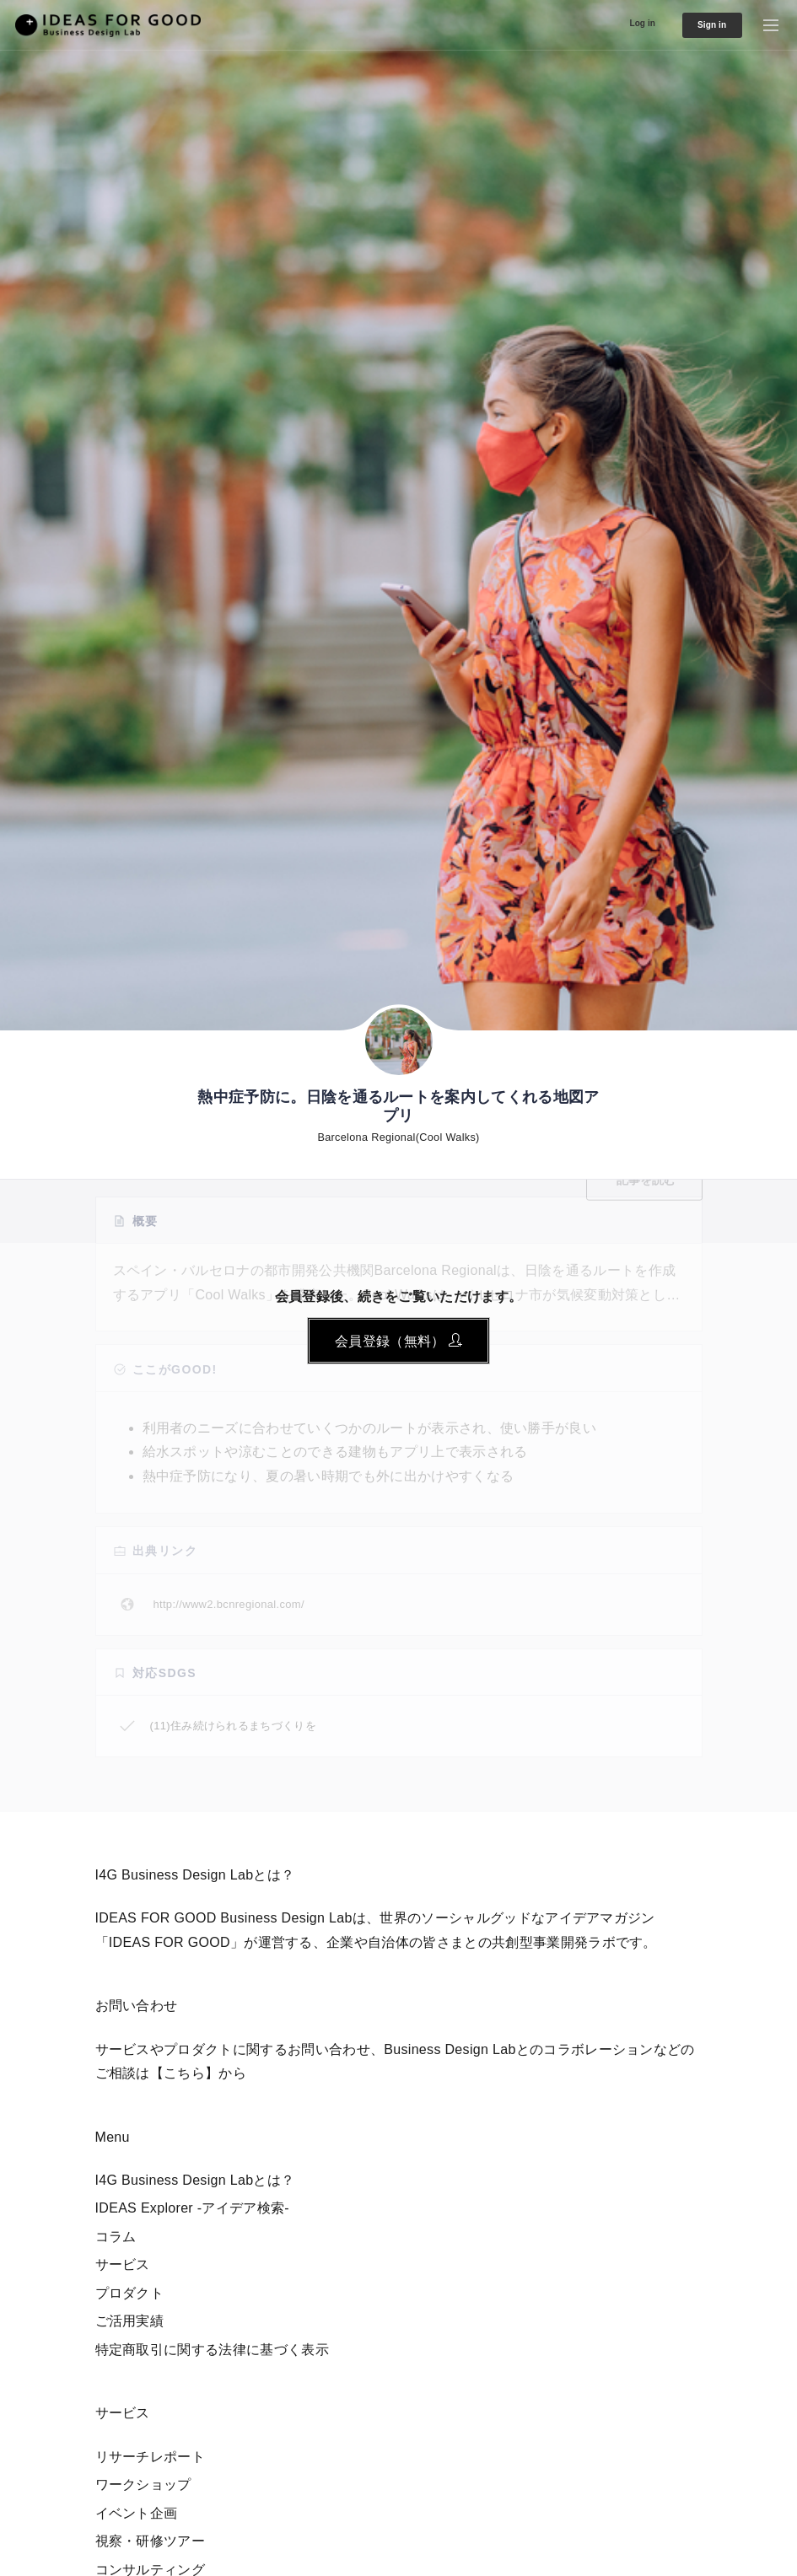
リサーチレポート (150, 2457)
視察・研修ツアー (150, 2541)
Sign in (701, 25)
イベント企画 (136, 2513)
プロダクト (129, 2293)
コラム (116, 2236)
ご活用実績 (129, 2321)
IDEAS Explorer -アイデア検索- (192, 2208)
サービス (122, 2264)
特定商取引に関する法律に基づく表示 (212, 2349)
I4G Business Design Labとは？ (195, 2180)
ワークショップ (143, 2484)
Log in (618, 23)
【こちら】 (184, 2073)
